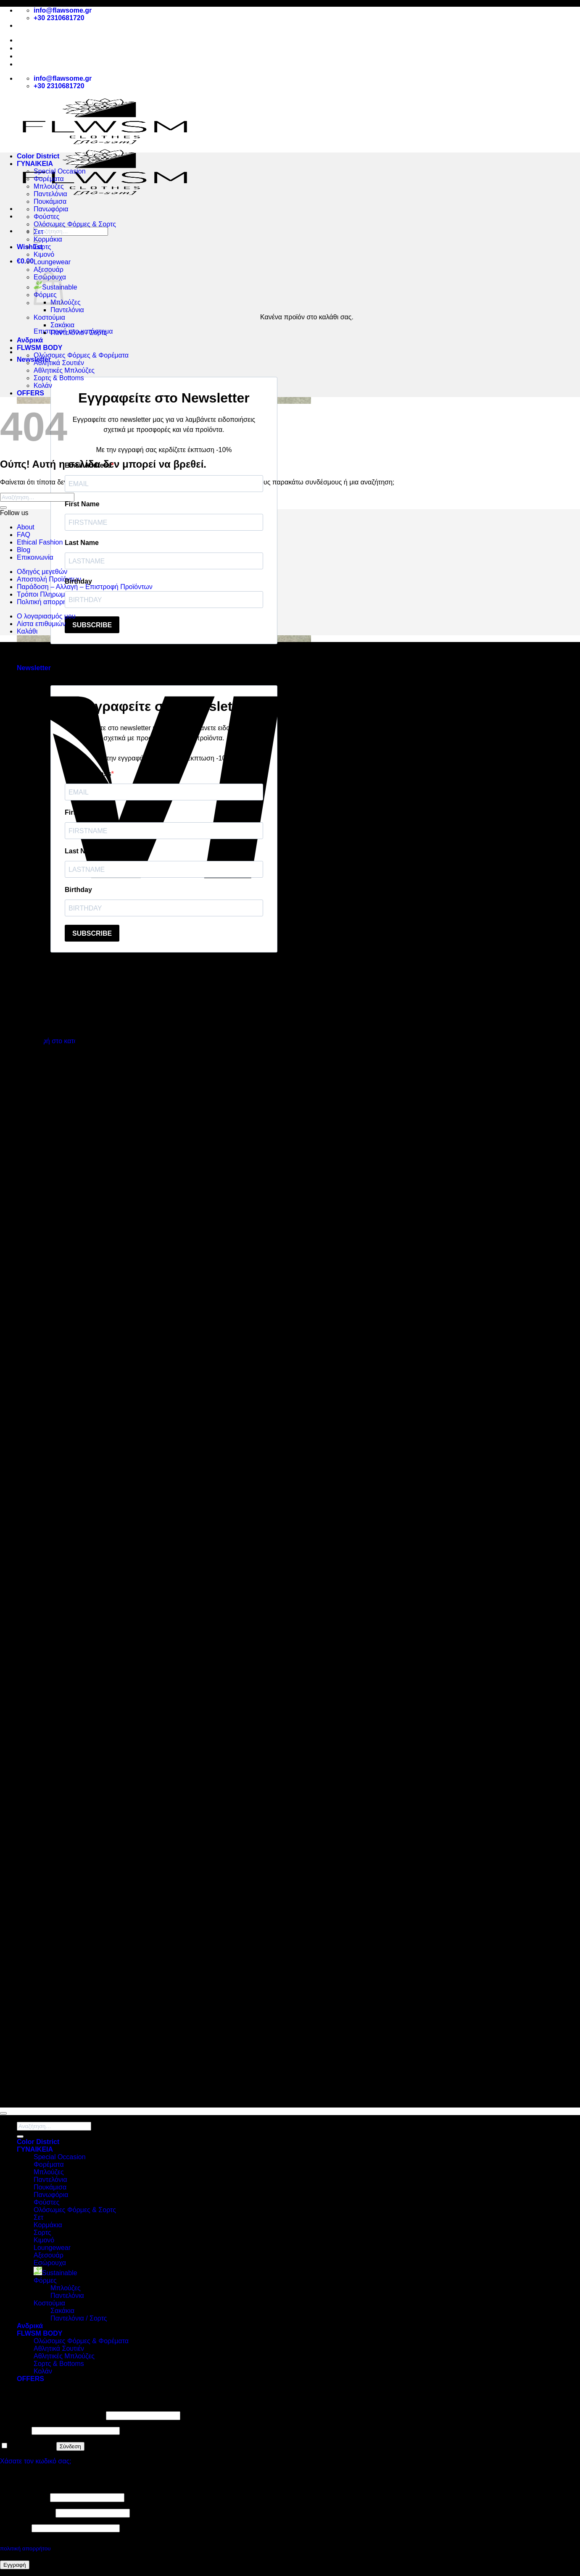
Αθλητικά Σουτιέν (59, 362)
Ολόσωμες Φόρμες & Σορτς (75, 224)
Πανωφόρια (51, 209)
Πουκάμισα (50, 201)
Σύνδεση (70, 2446)
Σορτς (42, 246)
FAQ (23, 534)
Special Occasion (60, 171)
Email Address (88, 465)
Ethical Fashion (40, 542)
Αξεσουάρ (48, 269)
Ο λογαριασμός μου (46, 616)
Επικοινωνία (35, 557)
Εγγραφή (14, 2565)
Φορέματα (49, 178)
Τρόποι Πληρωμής (44, 594)
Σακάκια (62, 325)
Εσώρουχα (50, 2262)
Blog (24, 56)
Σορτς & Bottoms (59, 378)
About (26, 48)
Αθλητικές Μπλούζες (64, 370)
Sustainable (55, 2272)
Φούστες (46, 216)
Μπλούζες (49, 186)
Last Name (82, 542)
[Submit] (3, 507)
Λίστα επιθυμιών (41, 623)
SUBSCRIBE (92, 625)
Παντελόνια (50, 193)
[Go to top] (3, 2113)
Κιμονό (44, 254)
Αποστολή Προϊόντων (52, 64)
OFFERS (30, 393)
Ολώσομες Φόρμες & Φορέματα (81, 355)
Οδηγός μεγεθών (42, 571)
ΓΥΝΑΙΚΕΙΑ (35, 163)
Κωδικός (15, 2430)
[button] (25, 261)
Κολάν (43, 385)
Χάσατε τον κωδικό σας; (35, 2461)
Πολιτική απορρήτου (47, 601)
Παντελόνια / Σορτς (78, 332)
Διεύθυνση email (27, 2512)
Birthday (78, 581)
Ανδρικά (30, 340)
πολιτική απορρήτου (25, 2548)
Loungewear (52, 262)
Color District (38, 156)
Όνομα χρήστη (24, 2497)
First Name (82, 504)
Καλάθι (27, 631)
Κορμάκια (48, 239)
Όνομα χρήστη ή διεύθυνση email (52, 2415)
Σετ (38, 231)
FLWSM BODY (39, 347)
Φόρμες (45, 2280)
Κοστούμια (49, 317)
